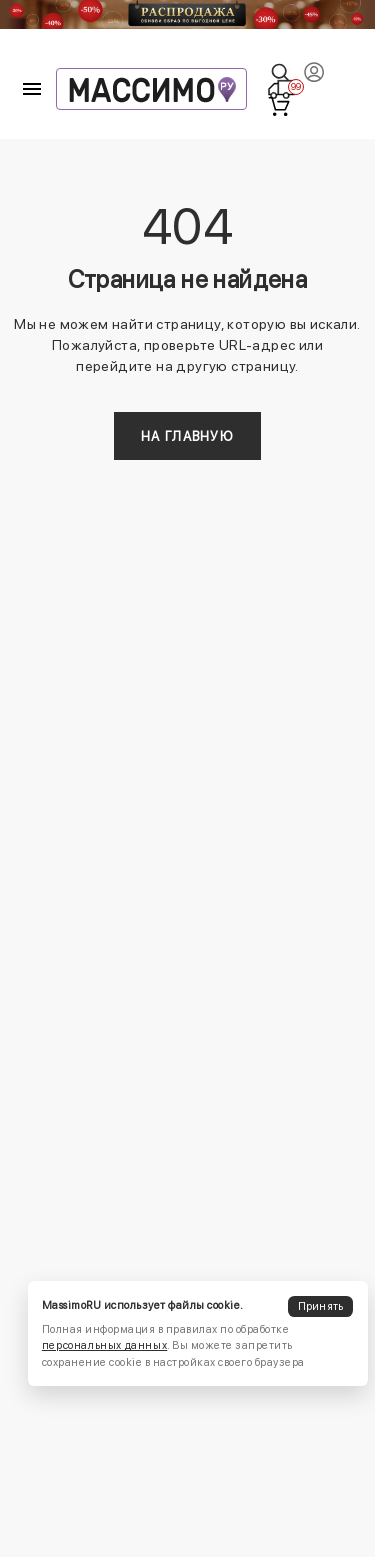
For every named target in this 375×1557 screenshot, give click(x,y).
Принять (321, 1306)
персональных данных (104, 1345)
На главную (187, 436)
